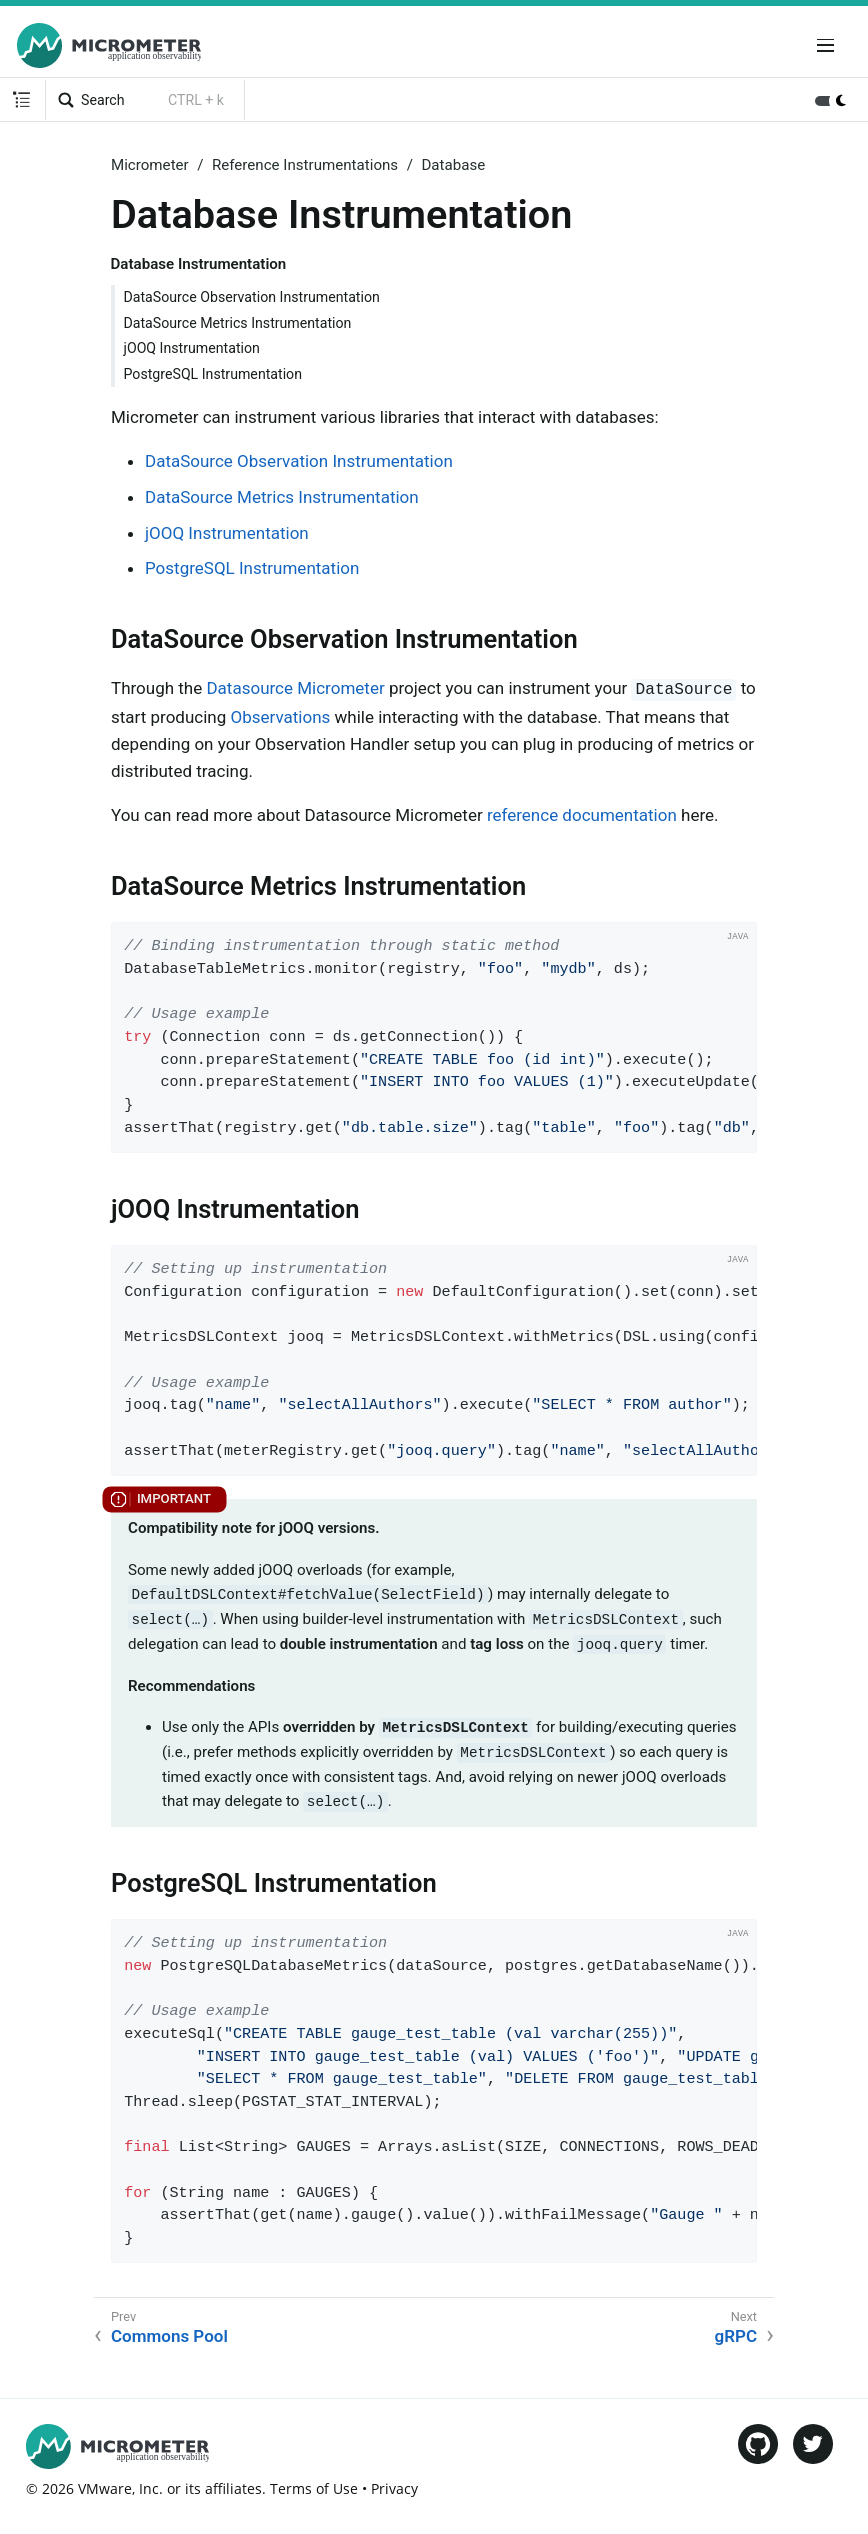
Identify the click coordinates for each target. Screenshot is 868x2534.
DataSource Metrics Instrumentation (238, 323)
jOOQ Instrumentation (192, 348)
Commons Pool (169, 2336)
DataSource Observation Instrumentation (252, 297)
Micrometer (150, 165)
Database (453, 165)
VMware (105, 2488)
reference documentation (582, 815)
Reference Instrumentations (305, 165)
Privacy (394, 2488)
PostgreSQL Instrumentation (213, 374)
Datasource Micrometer (295, 688)
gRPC (736, 2336)
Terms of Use (314, 2488)
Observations (281, 717)
